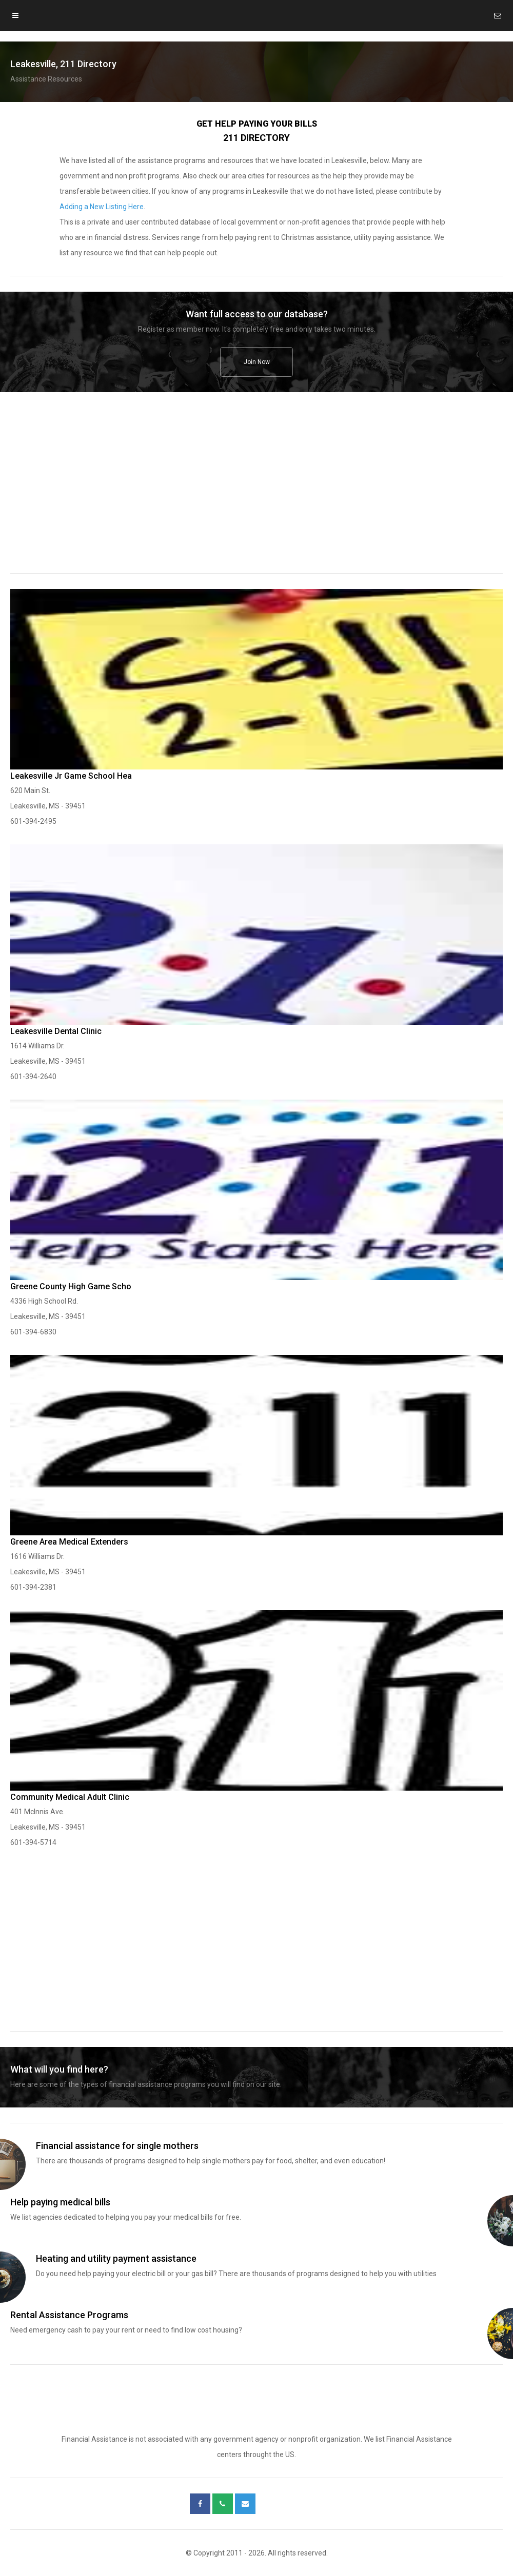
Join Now (257, 362)
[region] (256, 490)
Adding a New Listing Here (102, 206)
